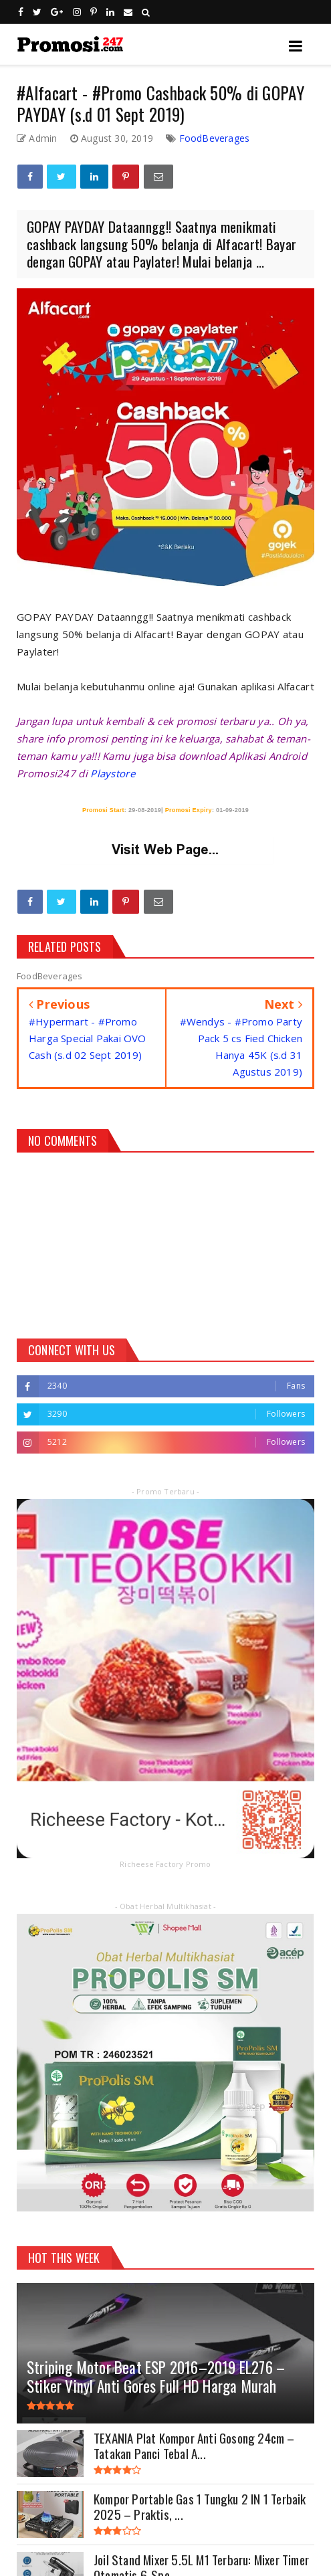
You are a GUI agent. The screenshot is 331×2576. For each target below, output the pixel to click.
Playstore (112, 773)
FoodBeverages (214, 138)
